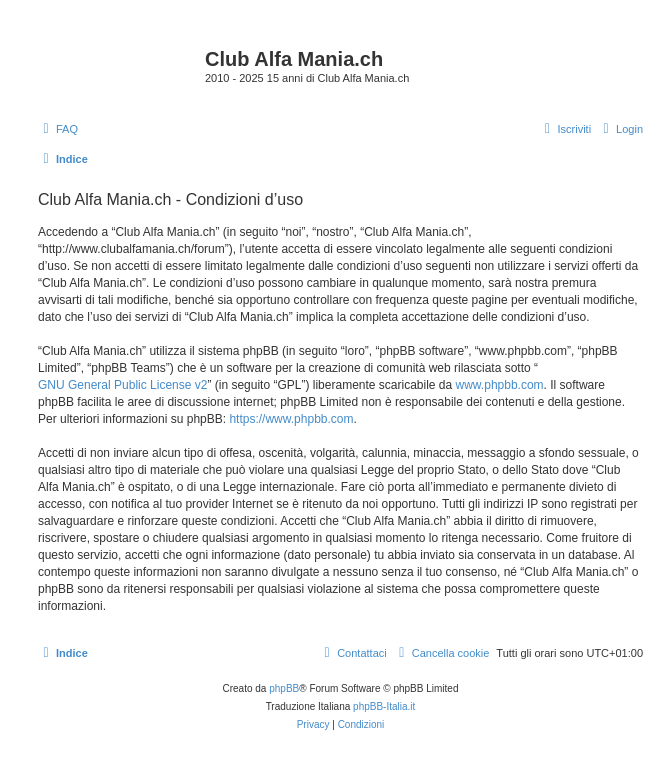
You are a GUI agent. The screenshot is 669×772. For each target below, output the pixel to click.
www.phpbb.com (500, 385)
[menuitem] (58, 129)
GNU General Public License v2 (122, 385)
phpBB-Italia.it (384, 706)
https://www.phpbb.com (291, 419)
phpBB (284, 688)
